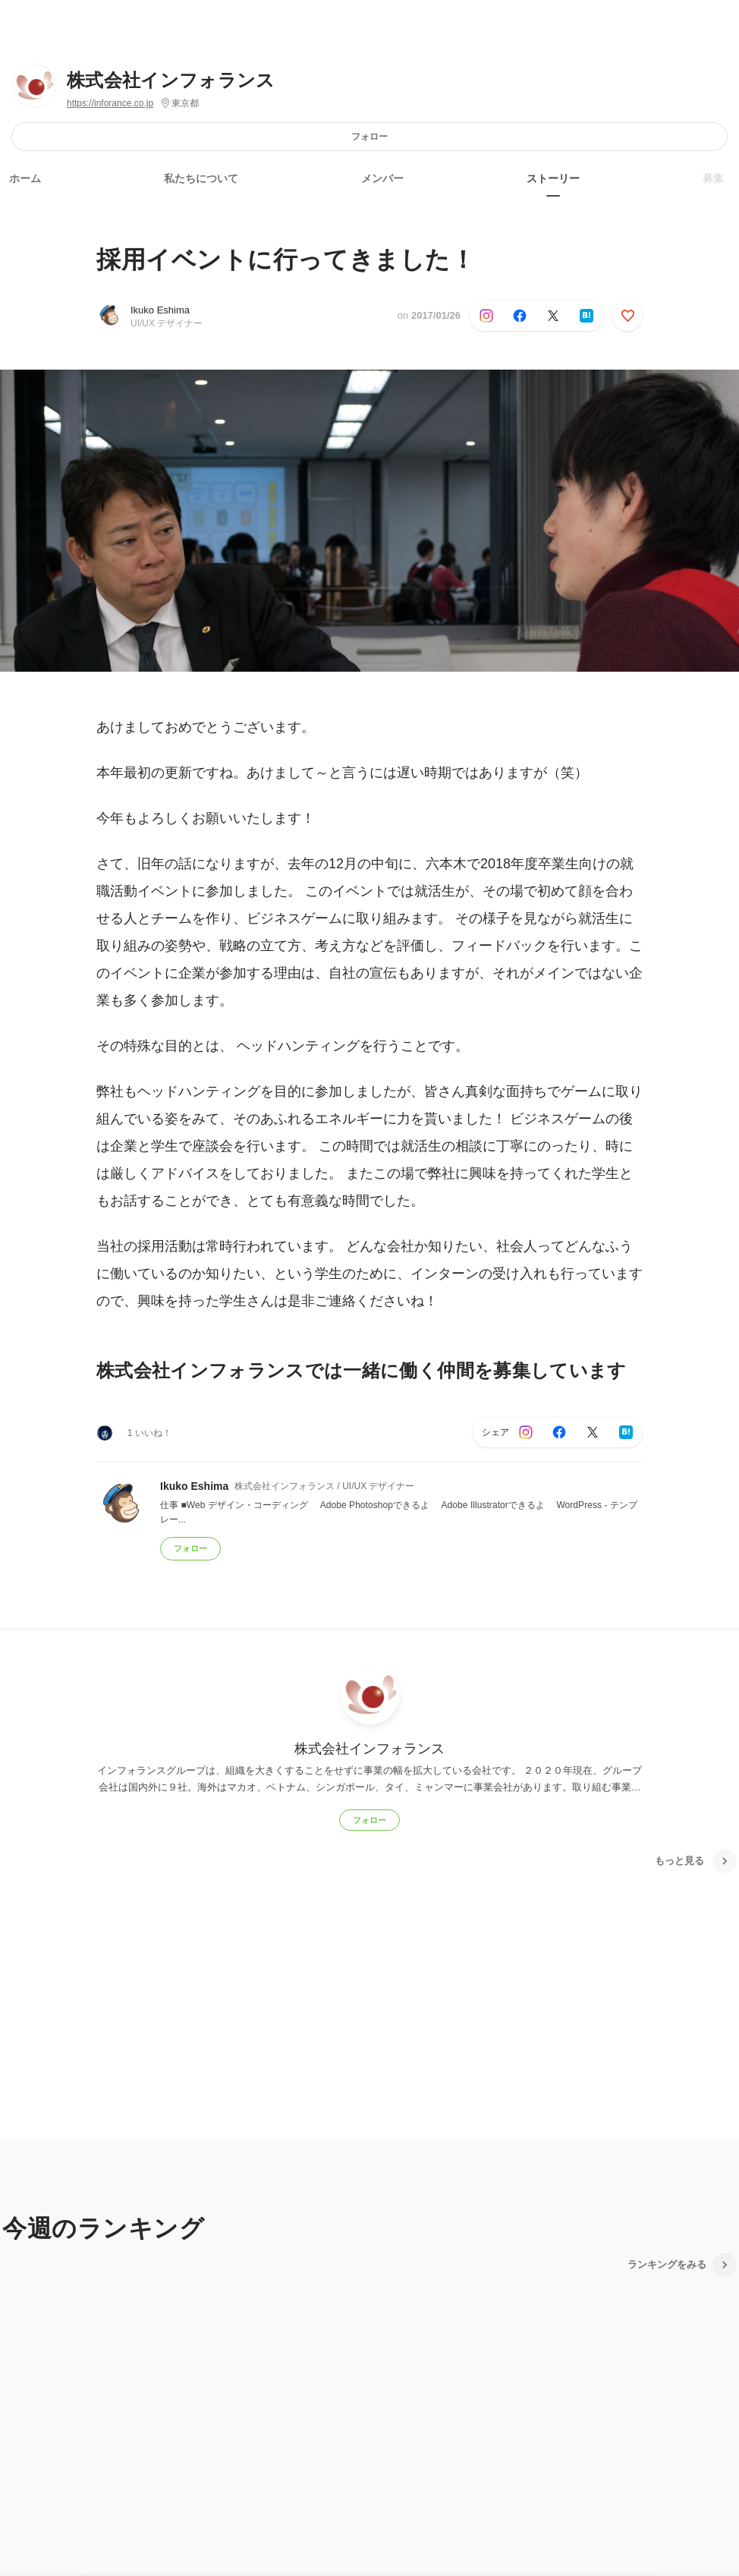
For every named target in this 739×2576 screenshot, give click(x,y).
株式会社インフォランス (171, 80)
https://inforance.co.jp (110, 103)
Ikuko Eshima (160, 310)
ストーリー (553, 178)
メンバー (382, 178)
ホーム (25, 178)
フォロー (369, 136)
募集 (713, 178)
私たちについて (201, 178)
